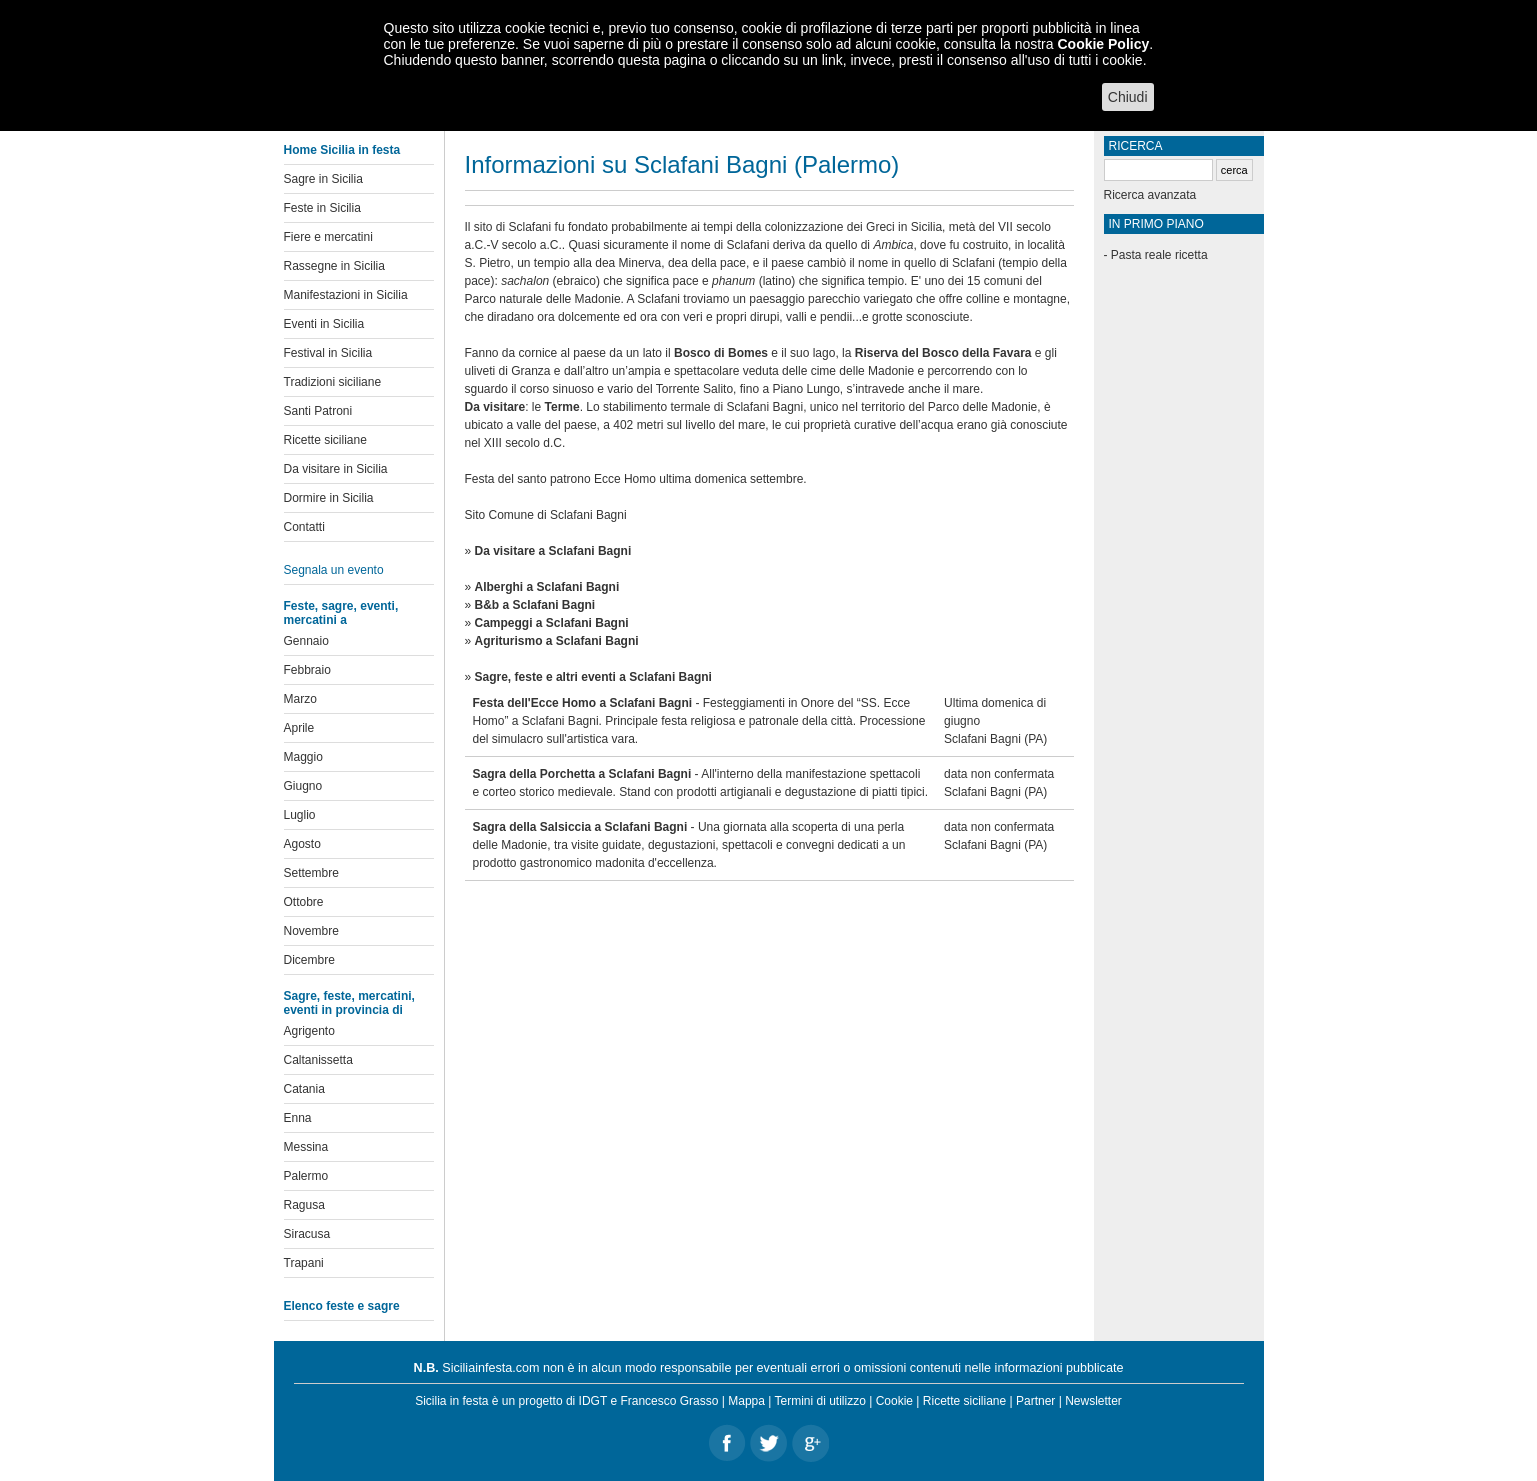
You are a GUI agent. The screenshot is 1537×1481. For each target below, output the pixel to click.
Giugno (303, 786)
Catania (304, 1089)
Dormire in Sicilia (329, 498)
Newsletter (1093, 1401)
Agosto (302, 844)
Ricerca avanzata (1150, 195)
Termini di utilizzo (820, 1401)
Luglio (300, 815)
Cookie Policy (1103, 44)
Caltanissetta (318, 1060)
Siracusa (307, 1234)
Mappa (746, 1401)
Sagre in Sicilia (323, 179)
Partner (1035, 1401)
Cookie (894, 1401)
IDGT (593, 1401)
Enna (298, 1118)
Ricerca (1136, 146)
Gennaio (306, 641)
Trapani (304, 1263)
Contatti (304, 527)
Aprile (299, 728)
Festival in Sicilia (328, 353)
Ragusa (304, 1205)
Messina (306, 1147)
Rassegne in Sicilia (334, 266)
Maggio (303, 757)
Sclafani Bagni (982, 739)
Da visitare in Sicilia (336, 469)
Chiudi (1128, 97)
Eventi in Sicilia (324, 324)
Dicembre (309, 960)
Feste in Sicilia (322, 208)
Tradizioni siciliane (333, 382)
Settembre (311, 873)
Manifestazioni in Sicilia (346, 295)
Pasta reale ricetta (1159, 255)
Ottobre (304, 902)
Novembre (311, 931)
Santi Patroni (318, 411)
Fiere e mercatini (328, 237)
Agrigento (309, 1031)
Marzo (300, 699)
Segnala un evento (334, 570)
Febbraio (307, 670)
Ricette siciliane (325, 440)
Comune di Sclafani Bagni (558, 515)
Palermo (306, 1176)
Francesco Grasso (669, 1401)
